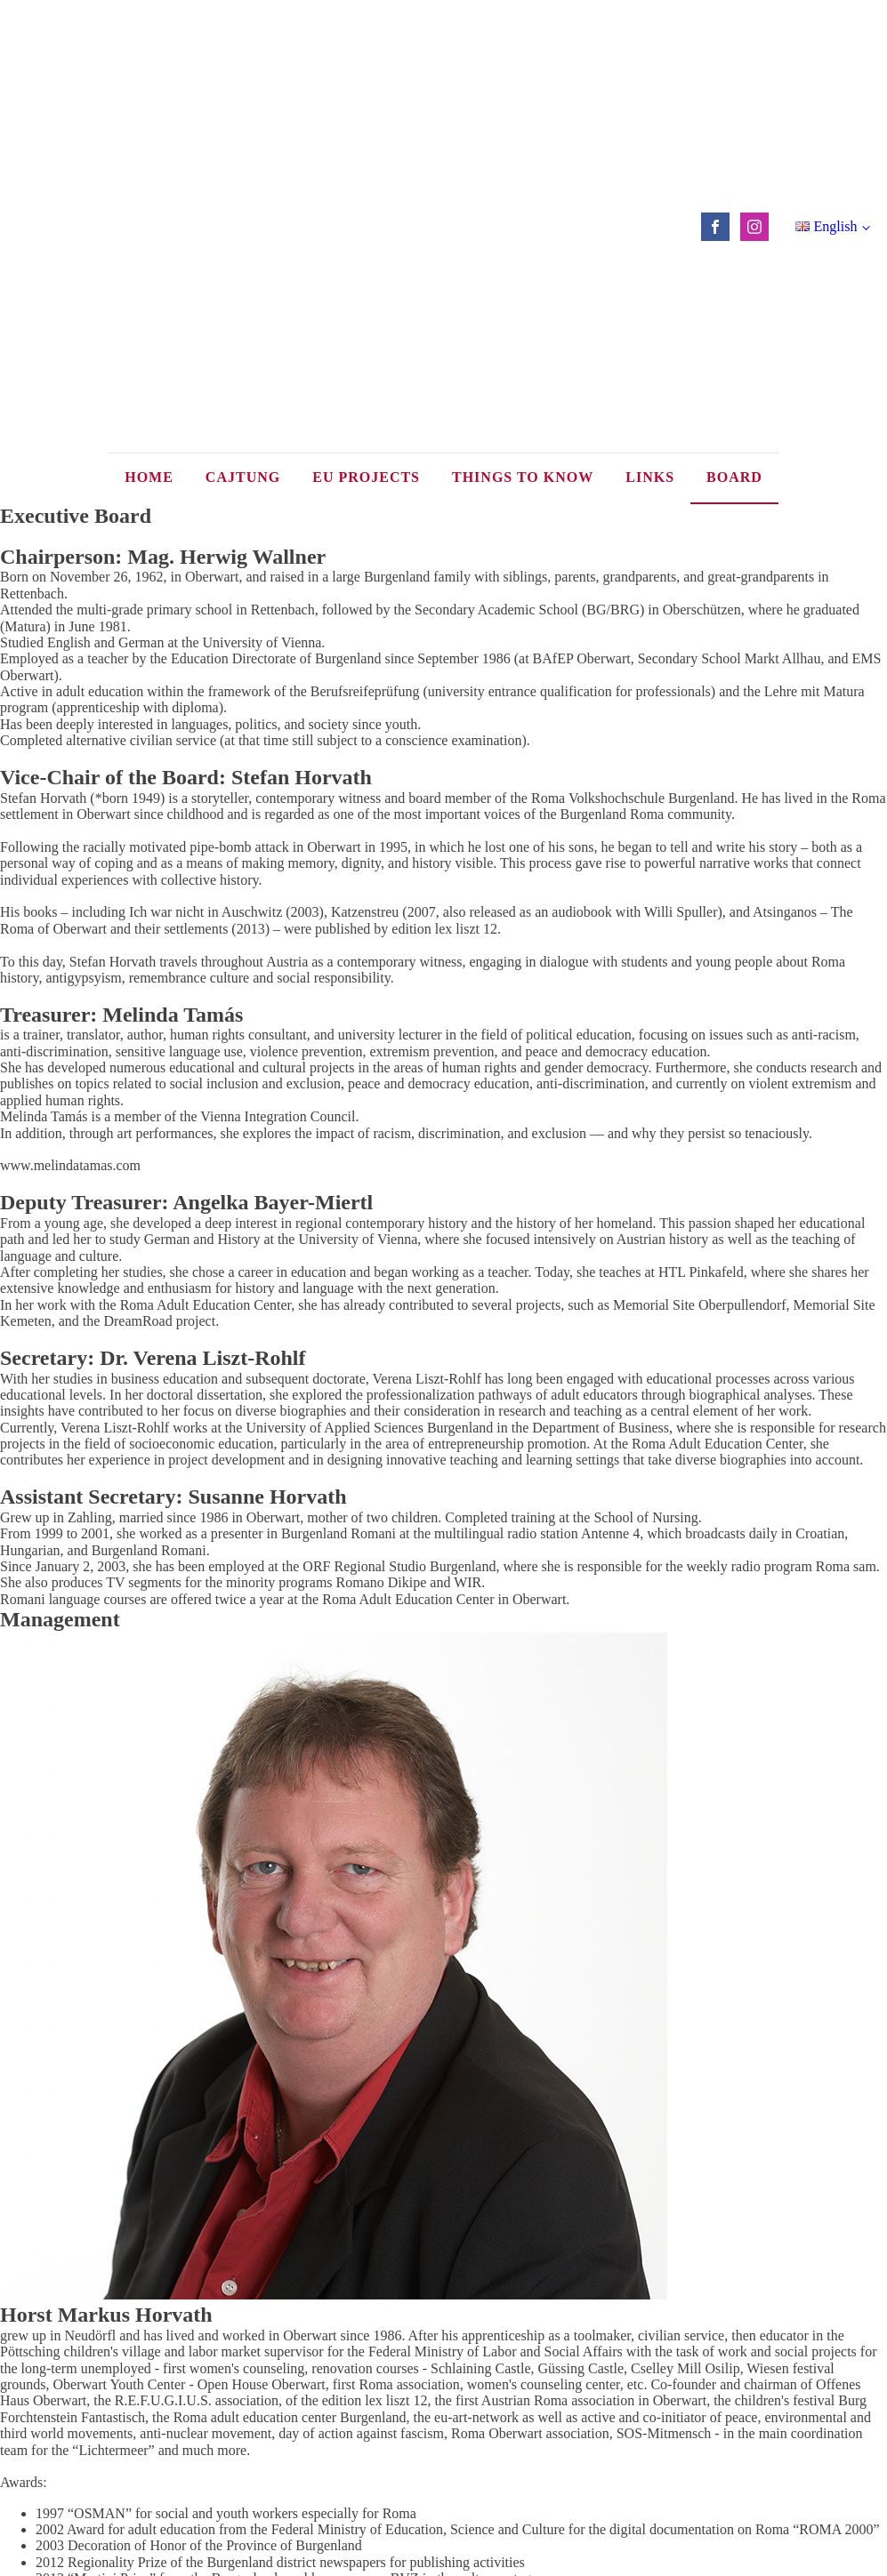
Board (734, 134)
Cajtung (243, 134)
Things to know (522, 134)
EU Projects (366, 134)
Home (149, 134)
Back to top (443, 2370)
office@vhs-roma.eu (499, 2441)
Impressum (444, 2399)
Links (649, 134)
